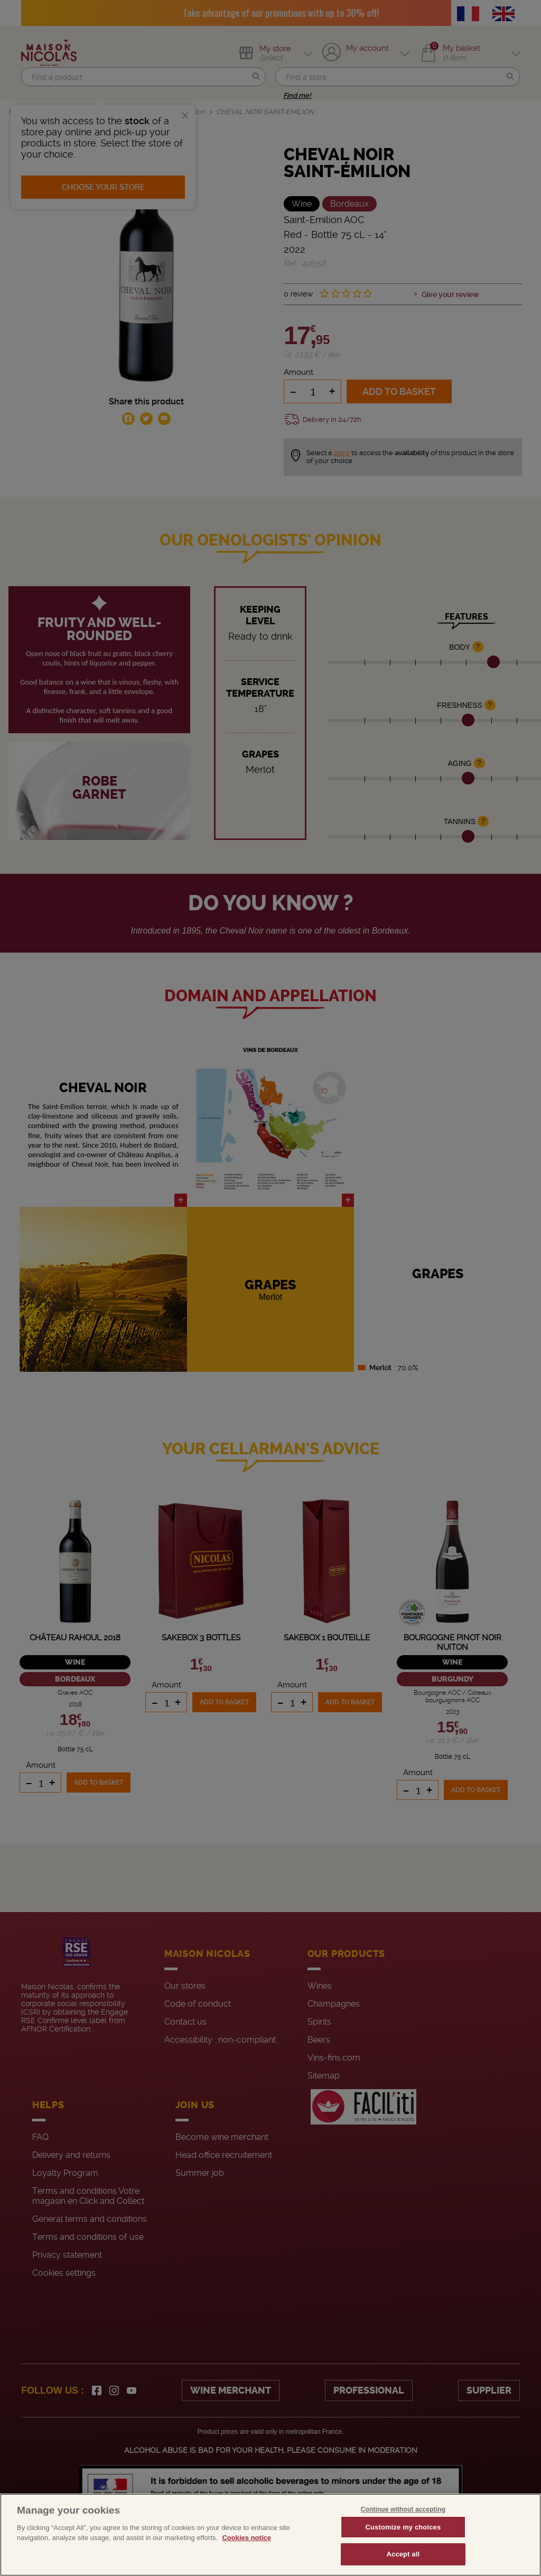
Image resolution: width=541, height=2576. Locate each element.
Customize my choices (403, 2527)
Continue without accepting (403, 2509)
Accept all (403, 2554)
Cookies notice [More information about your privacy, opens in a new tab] (246, 2538)
